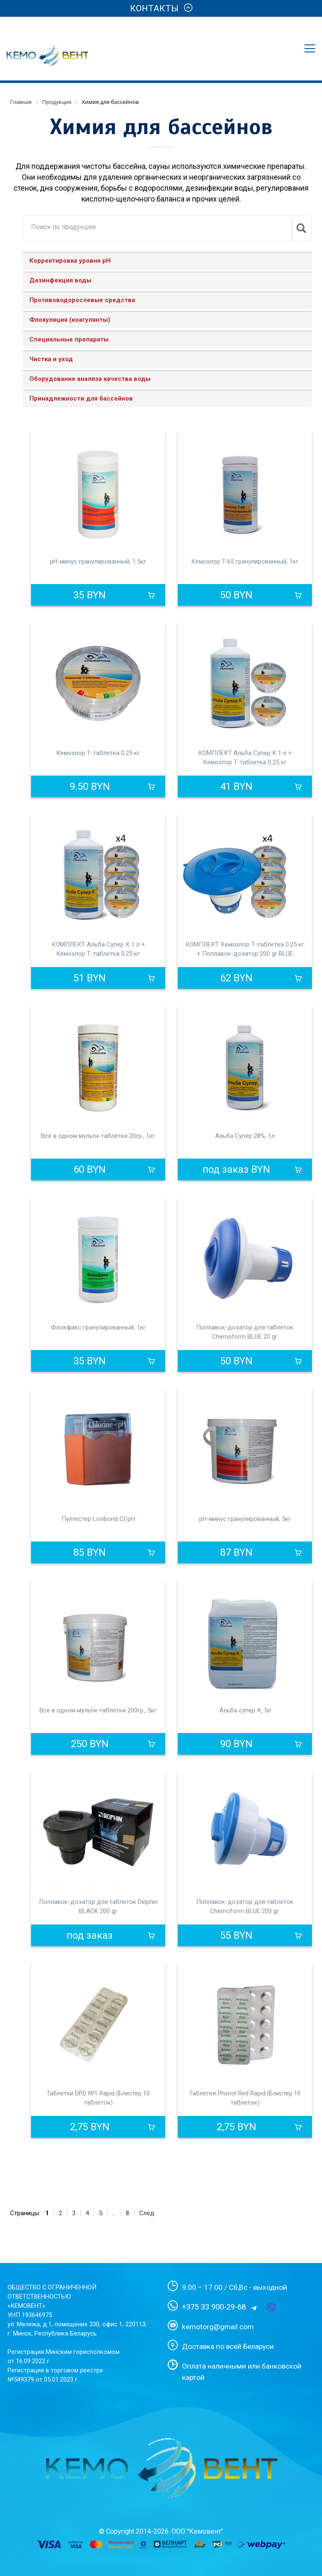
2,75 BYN (89, 2127)
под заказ (90, 1935)
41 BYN (236, 786)
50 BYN (236, 595)
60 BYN (89, 1169)
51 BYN (89, 978)
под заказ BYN (236, 1169)
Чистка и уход (51, 359)
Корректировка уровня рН (70, 260)
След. (147, 2213)
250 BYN (90, 1744)
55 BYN (236, 1935)
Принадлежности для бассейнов (81, 398)
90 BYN (236, 1744)
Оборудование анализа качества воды (90, 379)
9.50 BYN (90, 786)
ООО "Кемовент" (197, 2531)
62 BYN (236, 978)
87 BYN (236, 1552)
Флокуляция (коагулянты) (69, 319)
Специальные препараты (69, 339)
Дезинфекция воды (60, 280)
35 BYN (89, 595)
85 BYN (89, 1552)
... (114, 2213)
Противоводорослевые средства (82, 300)
